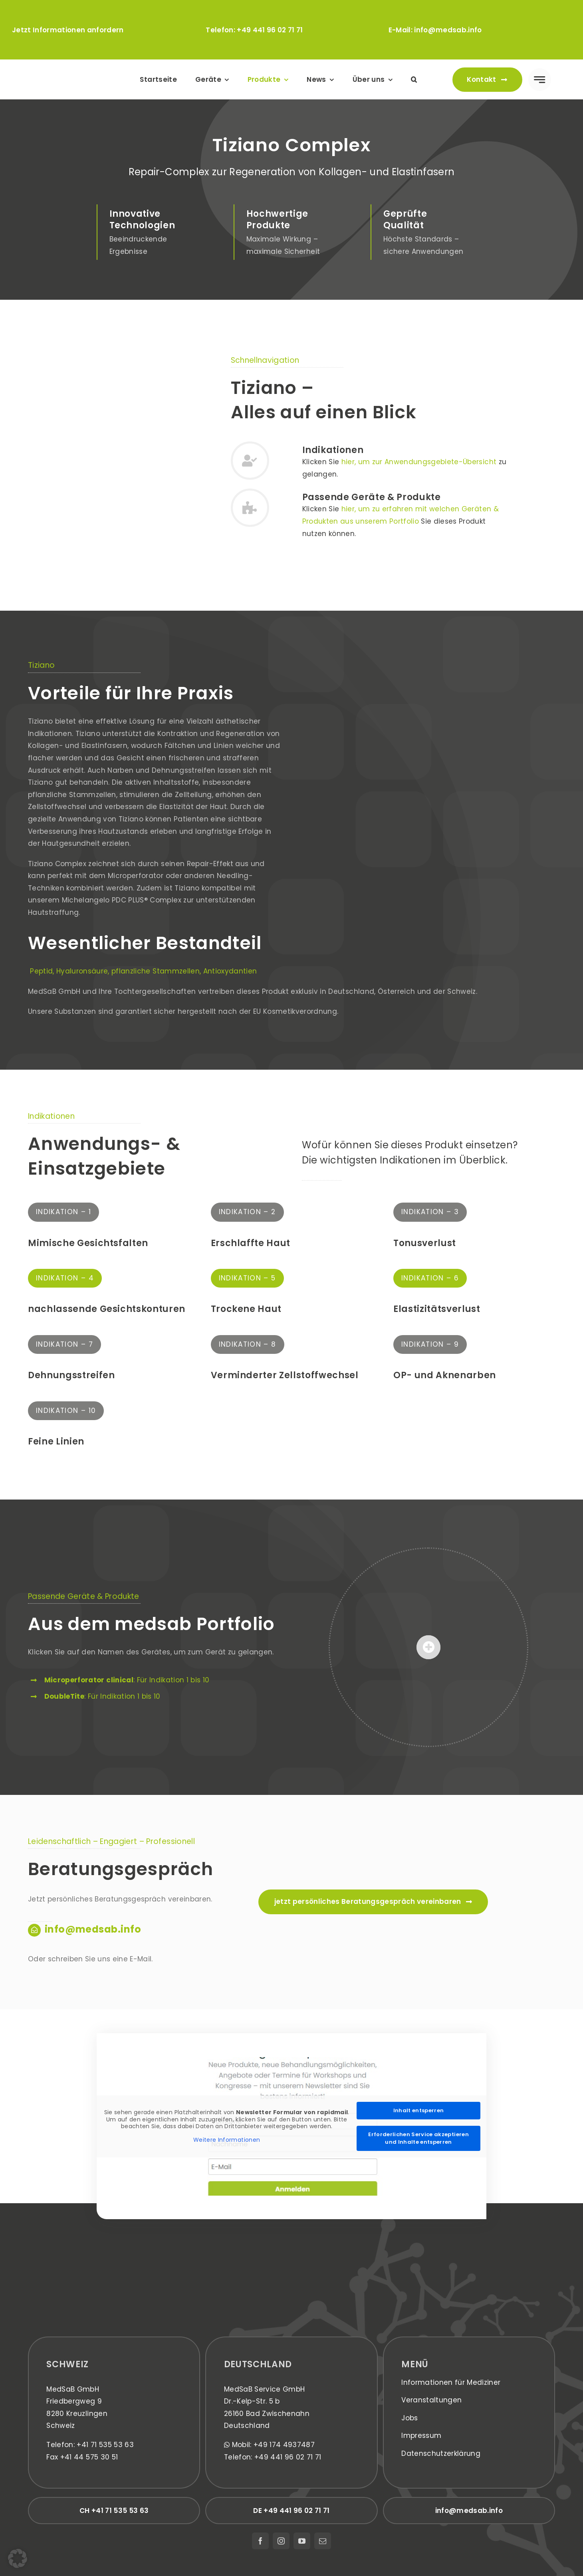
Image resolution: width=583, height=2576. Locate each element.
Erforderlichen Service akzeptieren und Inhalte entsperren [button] (418, 2138)
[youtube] (301, 2540)
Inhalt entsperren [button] (418, 2110)
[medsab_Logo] (73, 70)
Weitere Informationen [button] (226, 2140)
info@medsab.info (448, 30)
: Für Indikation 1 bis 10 (127, 1680)
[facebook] (260, 2540)
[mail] (322, 2540)
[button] (414, 79)
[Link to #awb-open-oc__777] (539, 79)
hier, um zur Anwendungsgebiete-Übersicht (419, 462)
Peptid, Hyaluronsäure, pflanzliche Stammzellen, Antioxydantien (142, 971)
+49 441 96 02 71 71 (270, 30)
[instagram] (281, 2540)
